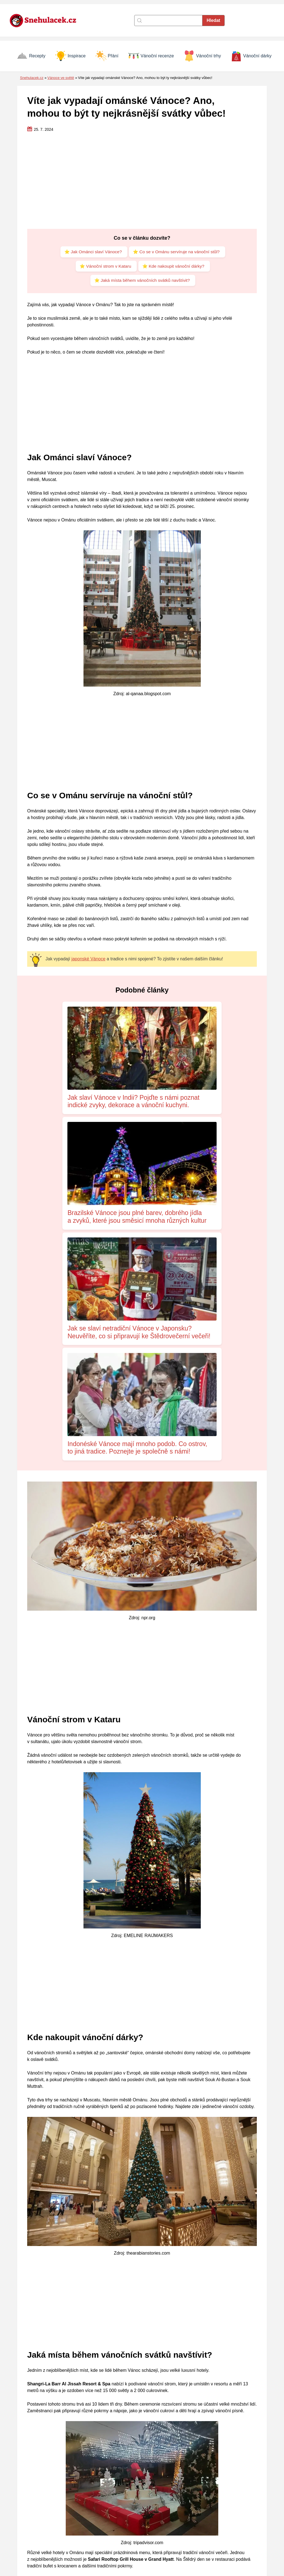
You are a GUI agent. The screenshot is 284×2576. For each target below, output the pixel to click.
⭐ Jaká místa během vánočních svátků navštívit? (142, 282)
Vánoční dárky (251, 56)
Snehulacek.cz (32, 78)
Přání (106, 56)
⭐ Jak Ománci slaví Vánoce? (91, 252)
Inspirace (70, 56)
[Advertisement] (142, 180)
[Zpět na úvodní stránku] (45, 20)
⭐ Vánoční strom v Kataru (104, 267)
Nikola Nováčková (68, 2511)
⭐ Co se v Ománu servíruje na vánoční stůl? (177, 252)
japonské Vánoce (88, 961)
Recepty (31, 56)
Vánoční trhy (202, 56)
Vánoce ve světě (60, 78)
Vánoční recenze (151, 56)
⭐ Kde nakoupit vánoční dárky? (174, 267)
